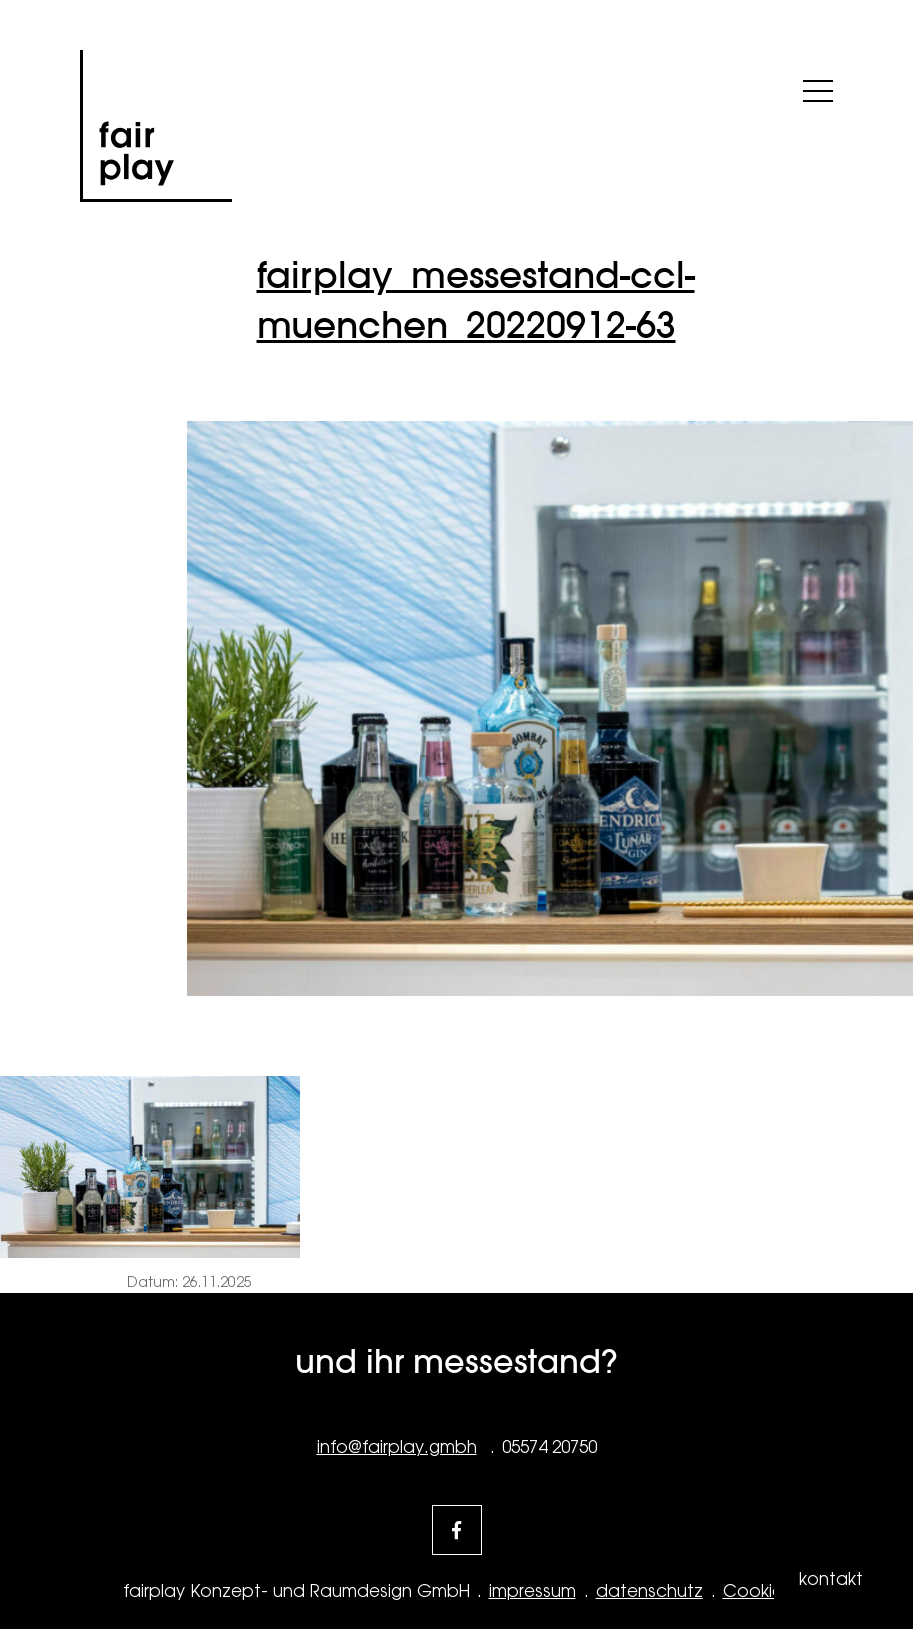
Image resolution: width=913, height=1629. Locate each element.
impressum (532, 1591)
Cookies (757, 1591)
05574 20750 (549, 1447)
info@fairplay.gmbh (397, 1447)
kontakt (831, 1579)
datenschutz (649, 1591)
